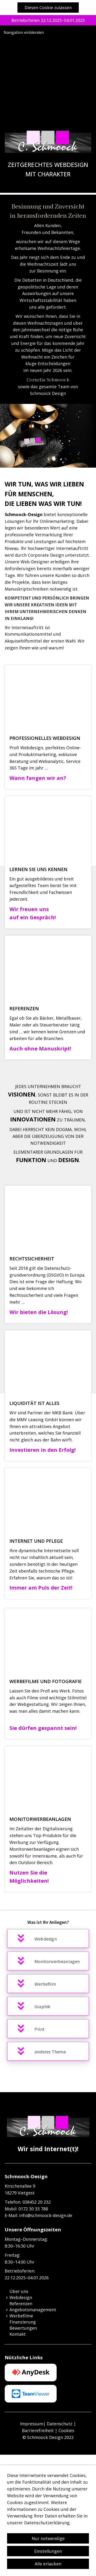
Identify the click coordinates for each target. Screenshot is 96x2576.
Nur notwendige (48, 2543)
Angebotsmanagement (32, 2309)
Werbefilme (21, 2316)
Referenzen (20, 2303)
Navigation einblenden (24, 32)
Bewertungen (23, 2328)
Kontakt (17, 2334)
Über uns (18, 2291)
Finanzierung (22, 2322)
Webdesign (20, 2297)
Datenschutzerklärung (47, 2528)
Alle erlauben (48, 2569)
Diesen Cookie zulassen (48, 7)
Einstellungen (48, 2556)
